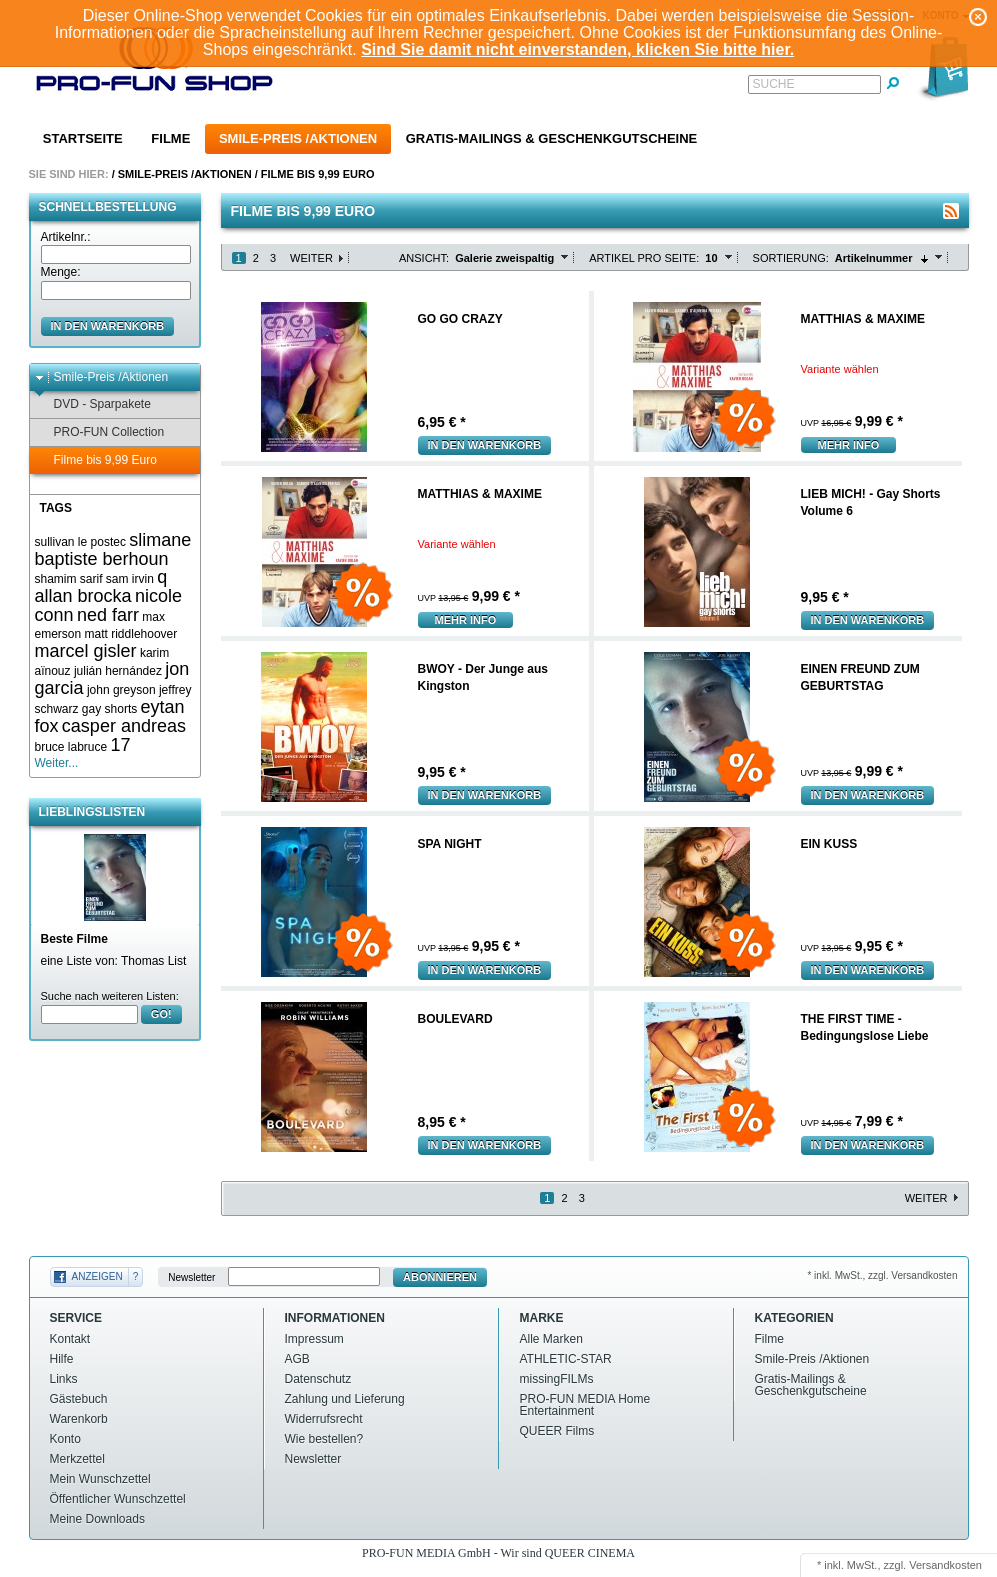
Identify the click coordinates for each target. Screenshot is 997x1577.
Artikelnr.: (66, 237)
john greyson (121, 690)
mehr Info (849, 445)
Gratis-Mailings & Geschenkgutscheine (552, 138)
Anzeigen (97, 1276)
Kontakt (70, 1339)
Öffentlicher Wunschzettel (118, 1499)
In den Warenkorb (485, 445)
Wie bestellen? (324, 1439)
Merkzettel (77, 1459)
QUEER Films (557, 1431)
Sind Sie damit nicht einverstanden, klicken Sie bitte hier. (577, 49)
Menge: (61, 272)
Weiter (311, 258)
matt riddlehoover (131, 634)
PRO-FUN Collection (100, 432)
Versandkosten (945, 1565)
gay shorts (109, 709)
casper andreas (124, 726)
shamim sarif (69, 579)
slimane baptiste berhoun (113, 549)
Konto (65, 1439)
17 (121, 745)
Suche (774, 84)
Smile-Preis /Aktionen (298, 138)
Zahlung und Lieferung (345, 1399)
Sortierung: (791, 258)
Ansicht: (424, 258)
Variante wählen (840, 369)
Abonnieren (440, 1277)
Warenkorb (79, 1419)
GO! (161, 1014)
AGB (297, 1359)
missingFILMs (557, 1379)
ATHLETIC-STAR (566, 1359)
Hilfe (62, 1359)
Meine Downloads (97, 1519)
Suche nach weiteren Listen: (110, 996)
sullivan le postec (80, 542)
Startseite (83, 138)
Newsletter (191, 1277)
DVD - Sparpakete (93, 404)
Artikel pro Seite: (644, 258)
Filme (170, 138)
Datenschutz (318, 1379)
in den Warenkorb (108, 326)
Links (64, 1379)
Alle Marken (551, 1339)
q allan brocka (101, 586)
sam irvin (130, 579)
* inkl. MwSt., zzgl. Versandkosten (882, 1275)
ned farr (108, 615)
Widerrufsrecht (324, 1419)
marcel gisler (86, 651)
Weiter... (57, 763)
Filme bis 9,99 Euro (318, 174)
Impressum (314, 1339)
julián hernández (118, 671)
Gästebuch (79, 1399)
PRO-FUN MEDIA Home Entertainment (585, 1405)
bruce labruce (71, 747)
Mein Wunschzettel (100, 1479)
